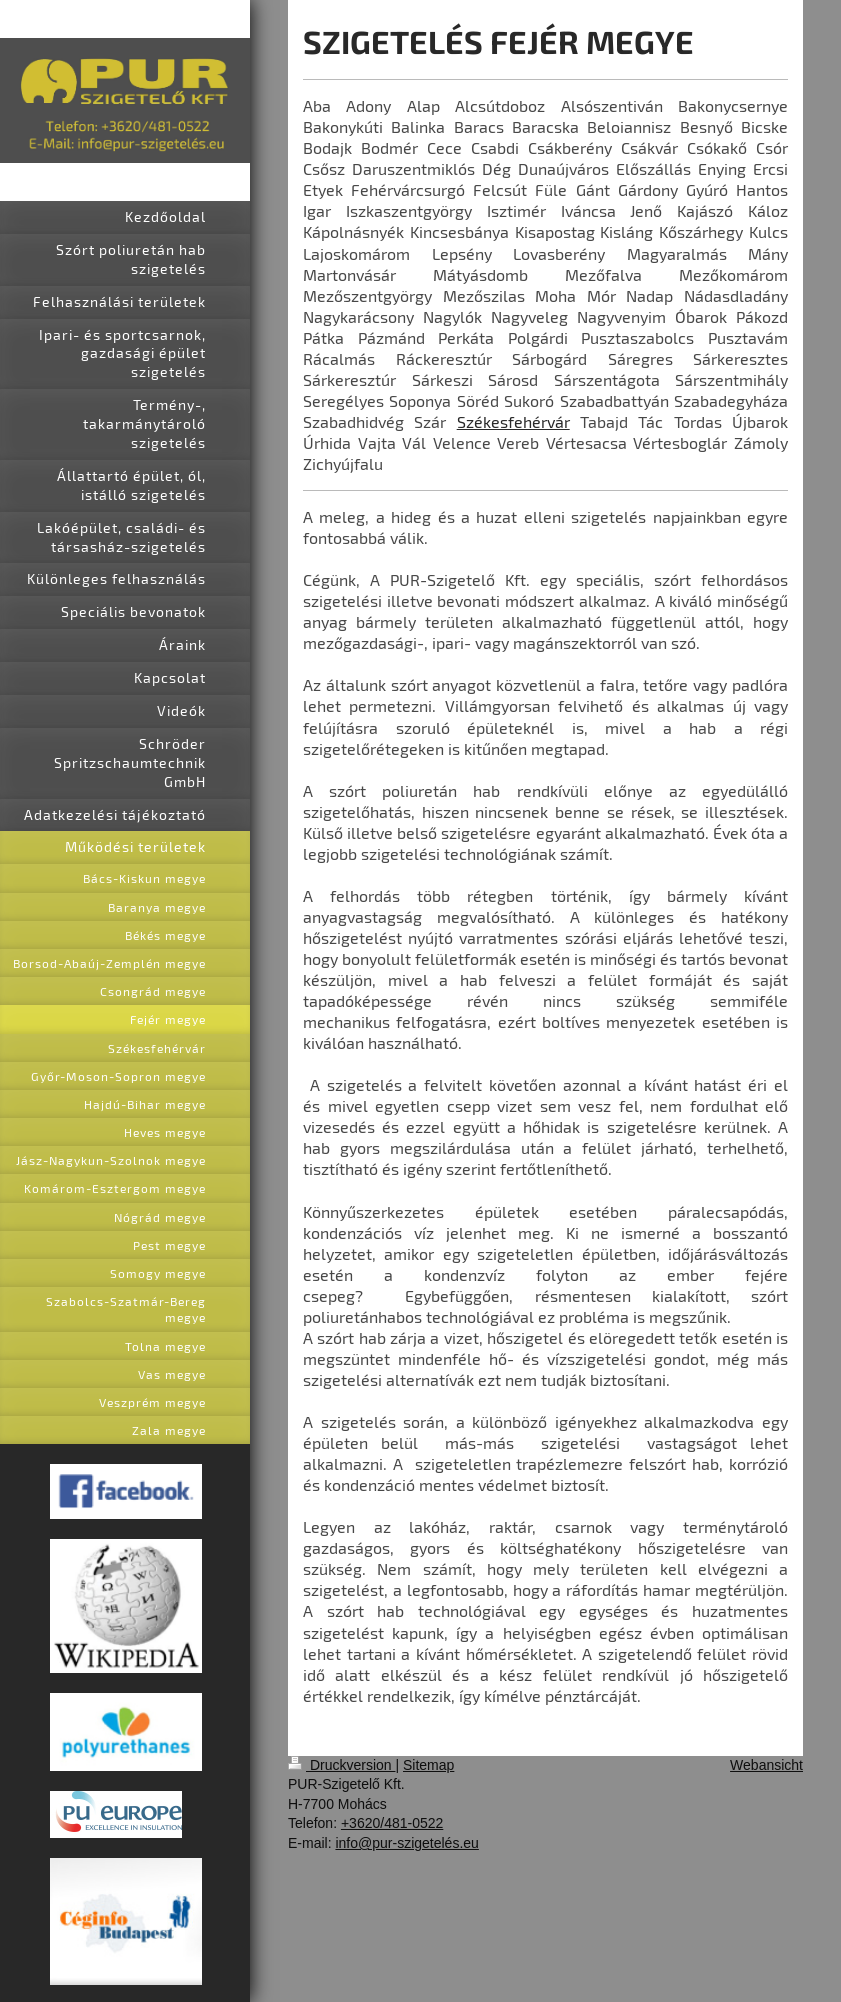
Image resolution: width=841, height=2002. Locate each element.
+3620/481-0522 (392, 1823)
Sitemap (428, 1765)
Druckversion (341, 1765)
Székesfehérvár (513, 421)
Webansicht (766, 1765)
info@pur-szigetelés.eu (406, 1843)
